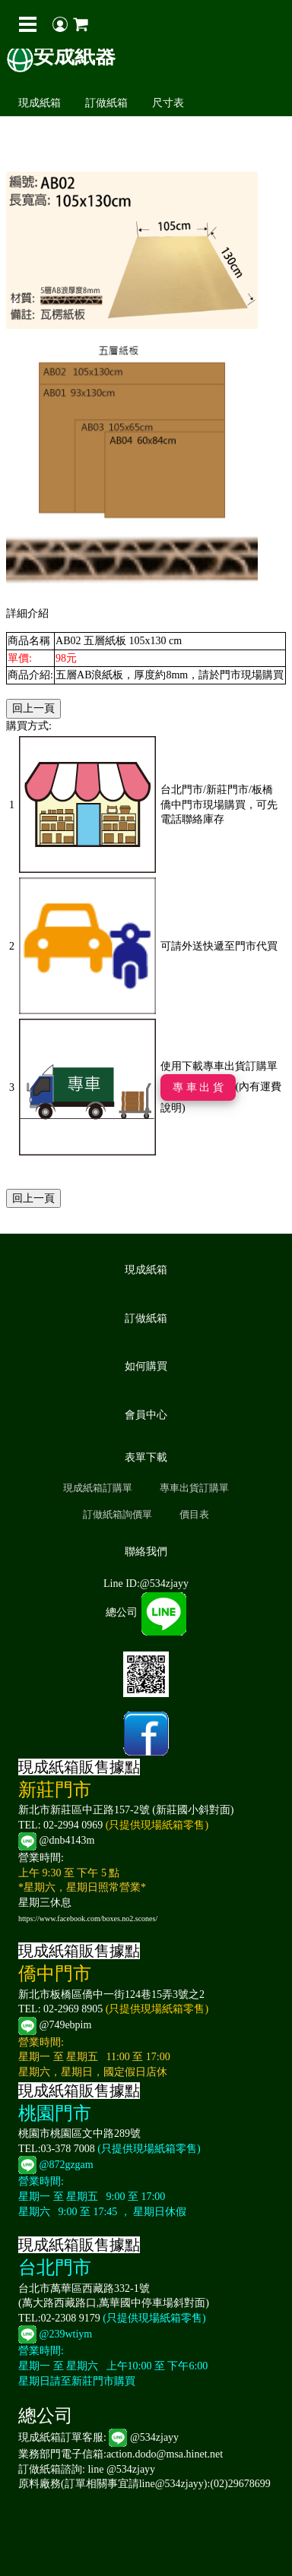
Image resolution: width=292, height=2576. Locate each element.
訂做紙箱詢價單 (117, 1514)
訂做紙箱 (106, 103)
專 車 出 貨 (198, 1087)
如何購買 (146, 1366)
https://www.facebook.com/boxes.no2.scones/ (87, 1918)
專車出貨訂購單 (194, 1487)
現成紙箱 (39, 103)
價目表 (194, 1514)
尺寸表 (168, 103)
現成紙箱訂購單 (97, 1487)
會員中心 (146, 1415)
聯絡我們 (146, 1551)
